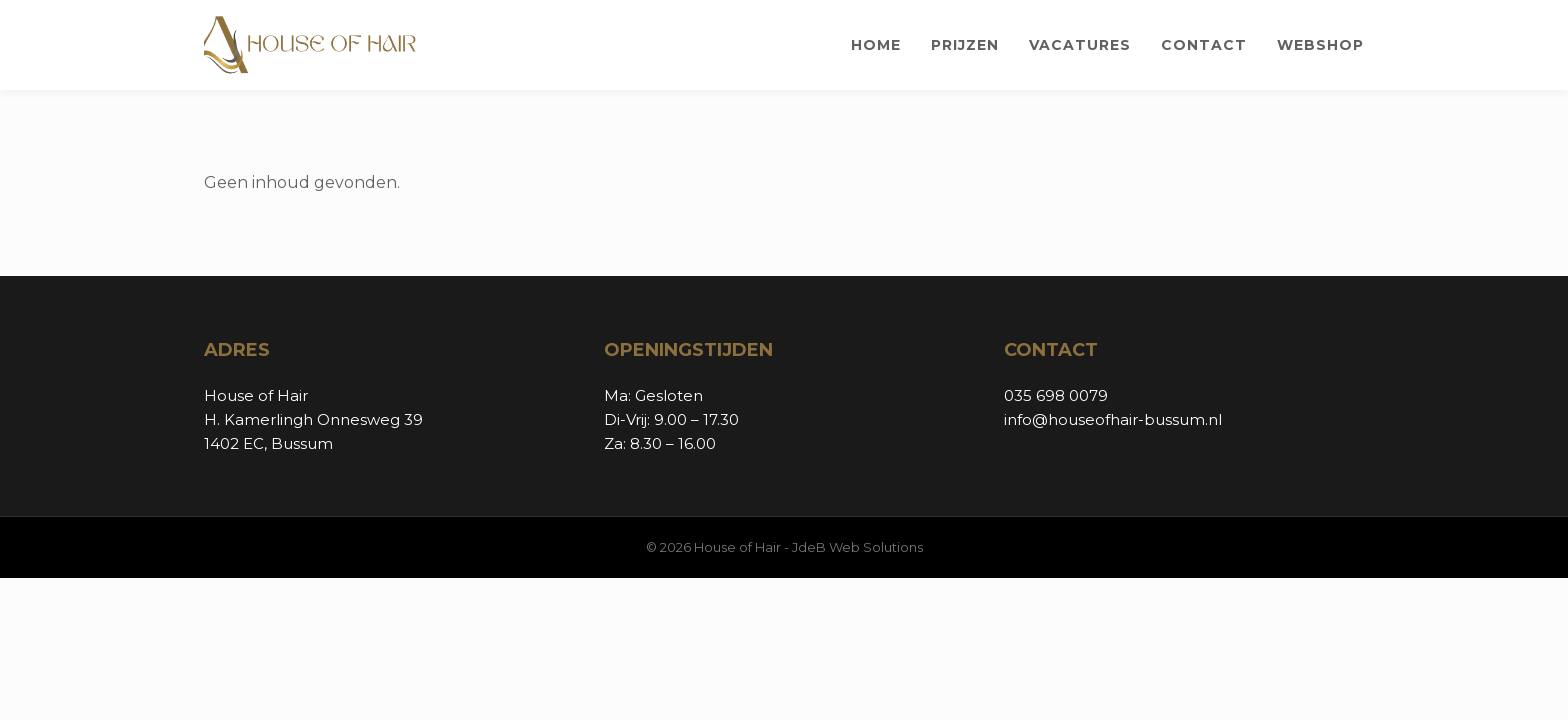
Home (876, 45)
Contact (1204, 45)
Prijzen (965, 45)
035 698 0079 (1056, 395)
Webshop (1320, 45)
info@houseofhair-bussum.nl (1113, 419)
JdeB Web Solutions (857, 547)
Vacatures (1080, 45)
